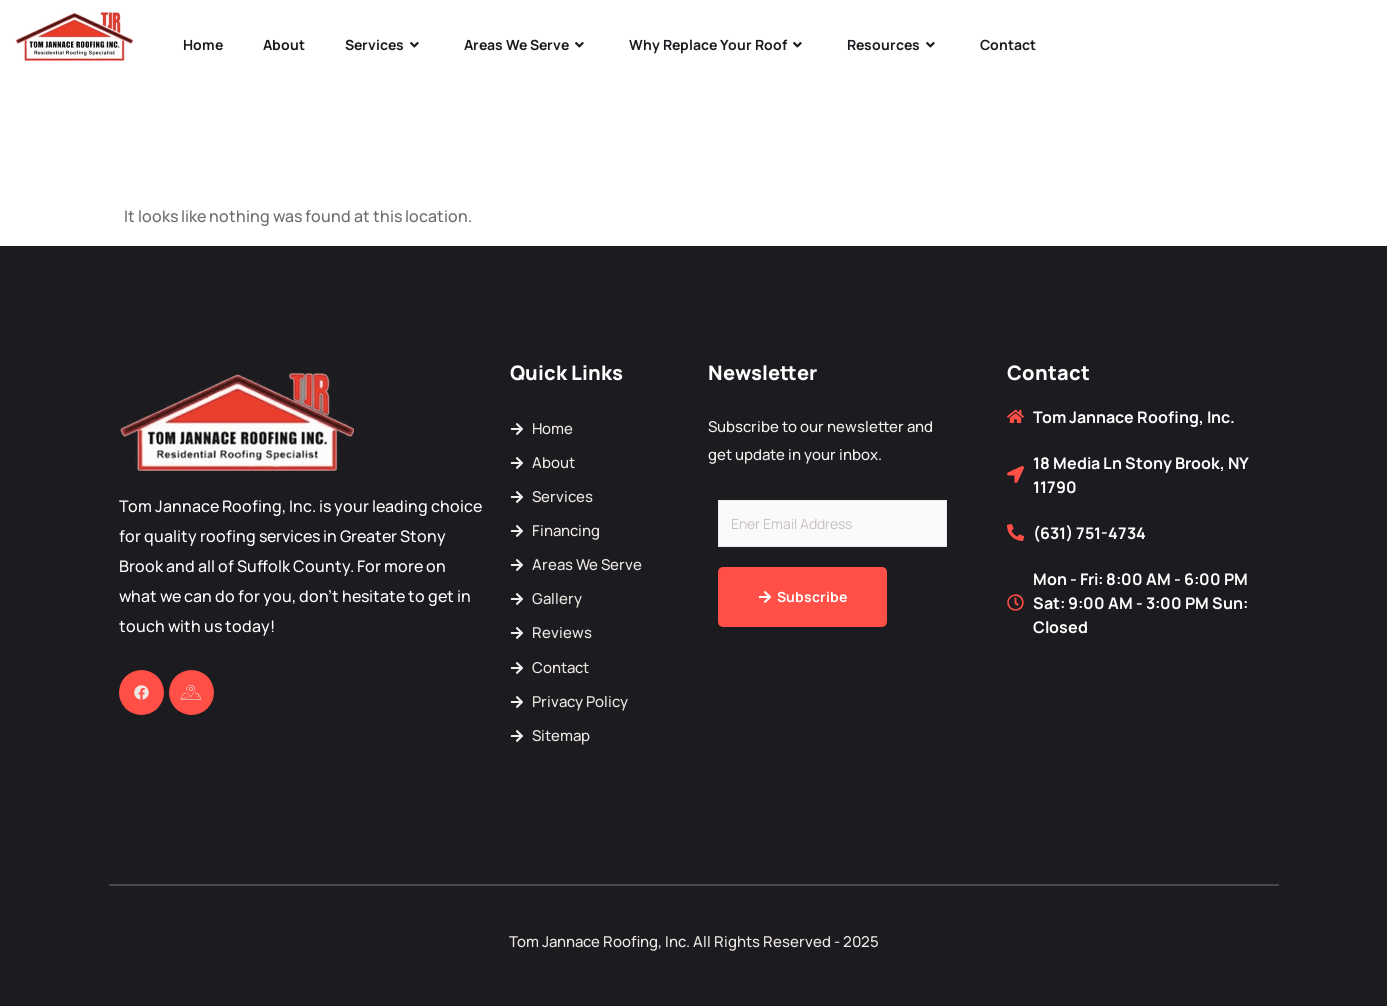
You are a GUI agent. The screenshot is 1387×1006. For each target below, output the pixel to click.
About (284, 44)
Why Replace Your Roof (718, 44)
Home (203, 44)
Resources (893, 44)
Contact (1008, 44)
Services (384, 44)
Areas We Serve (526, 44)
